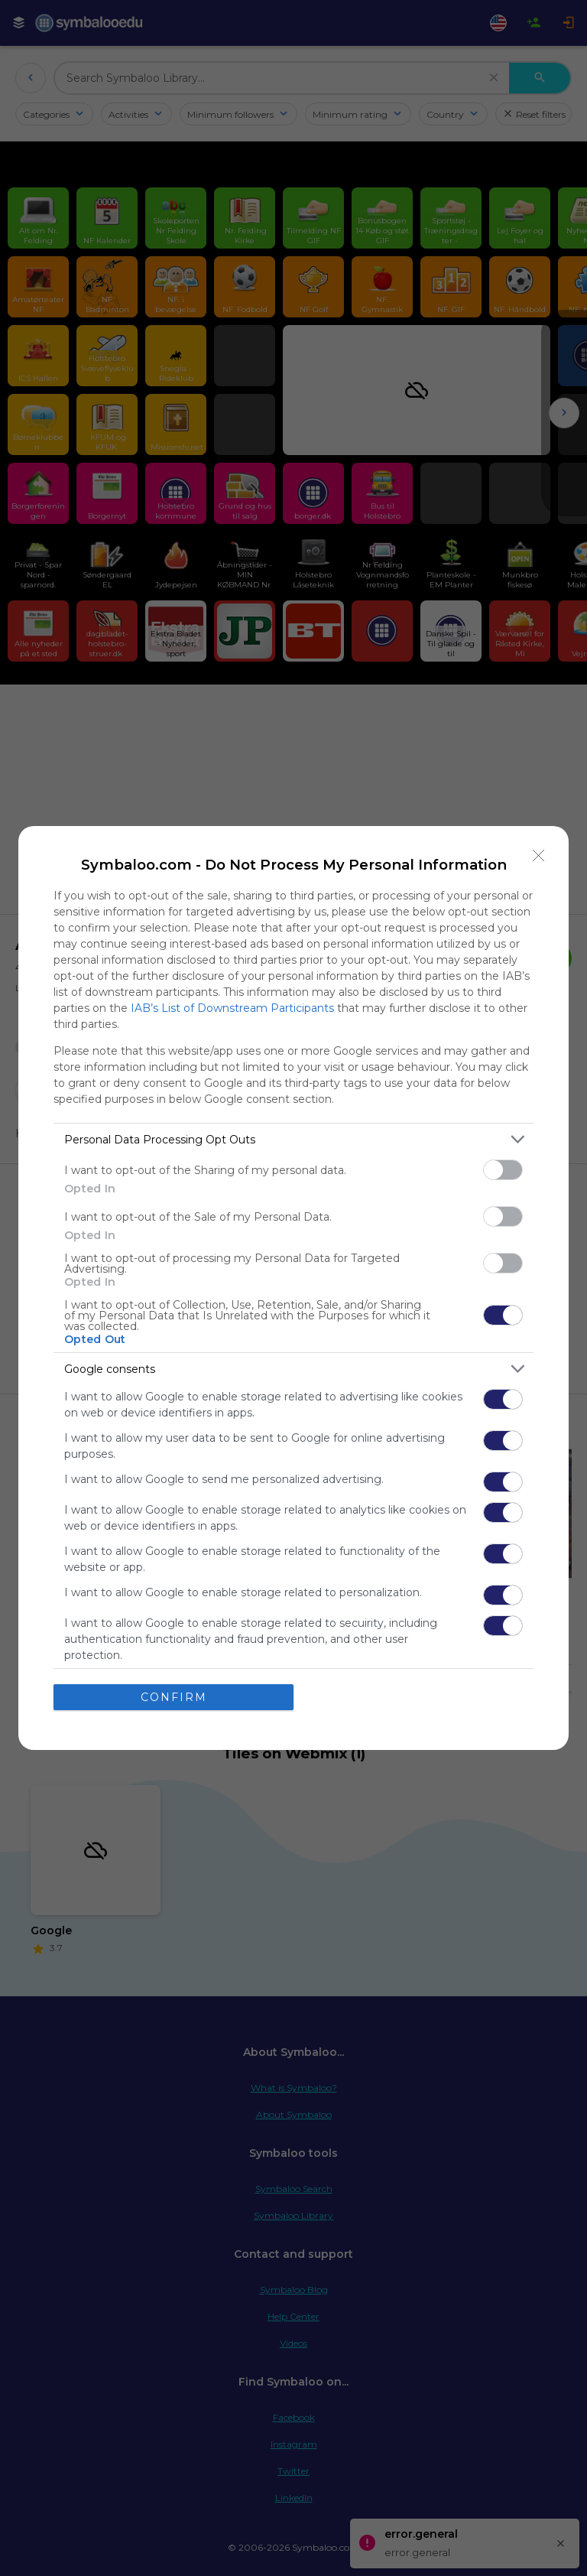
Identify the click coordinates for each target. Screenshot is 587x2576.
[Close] (538, 855)
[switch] (503, 1170)
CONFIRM (174, 1697)
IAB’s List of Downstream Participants (232, 1008)
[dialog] (293, 1288)
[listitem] (293, 1139)
